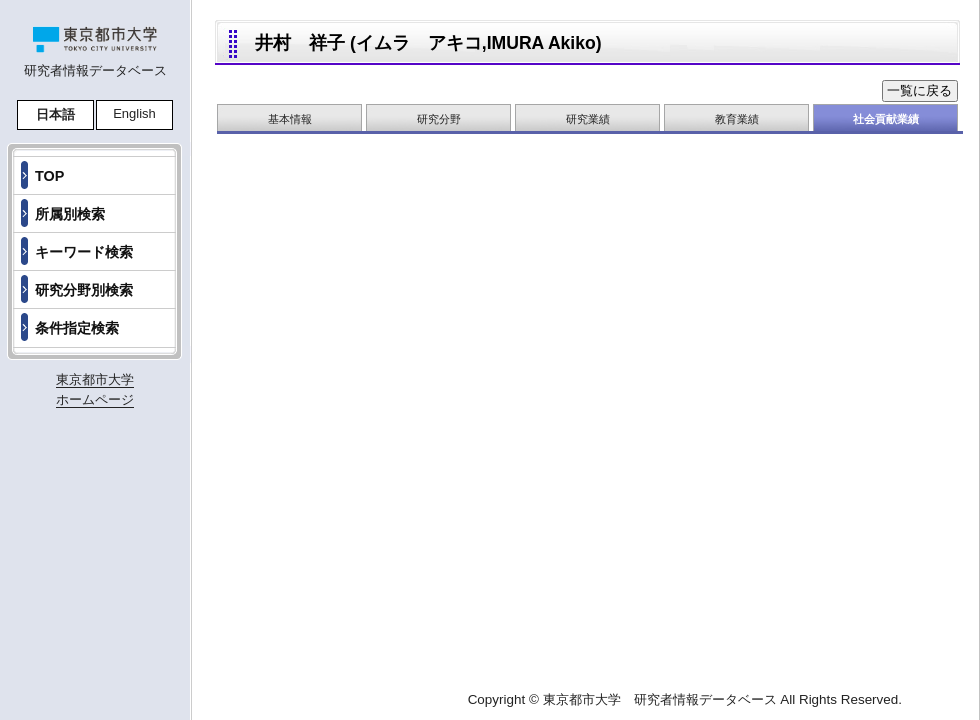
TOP (49, 176)
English (134, 113)
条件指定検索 (77, 328)
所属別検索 (70, 214)
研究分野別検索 (84, 290)
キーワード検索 (84, 252)
